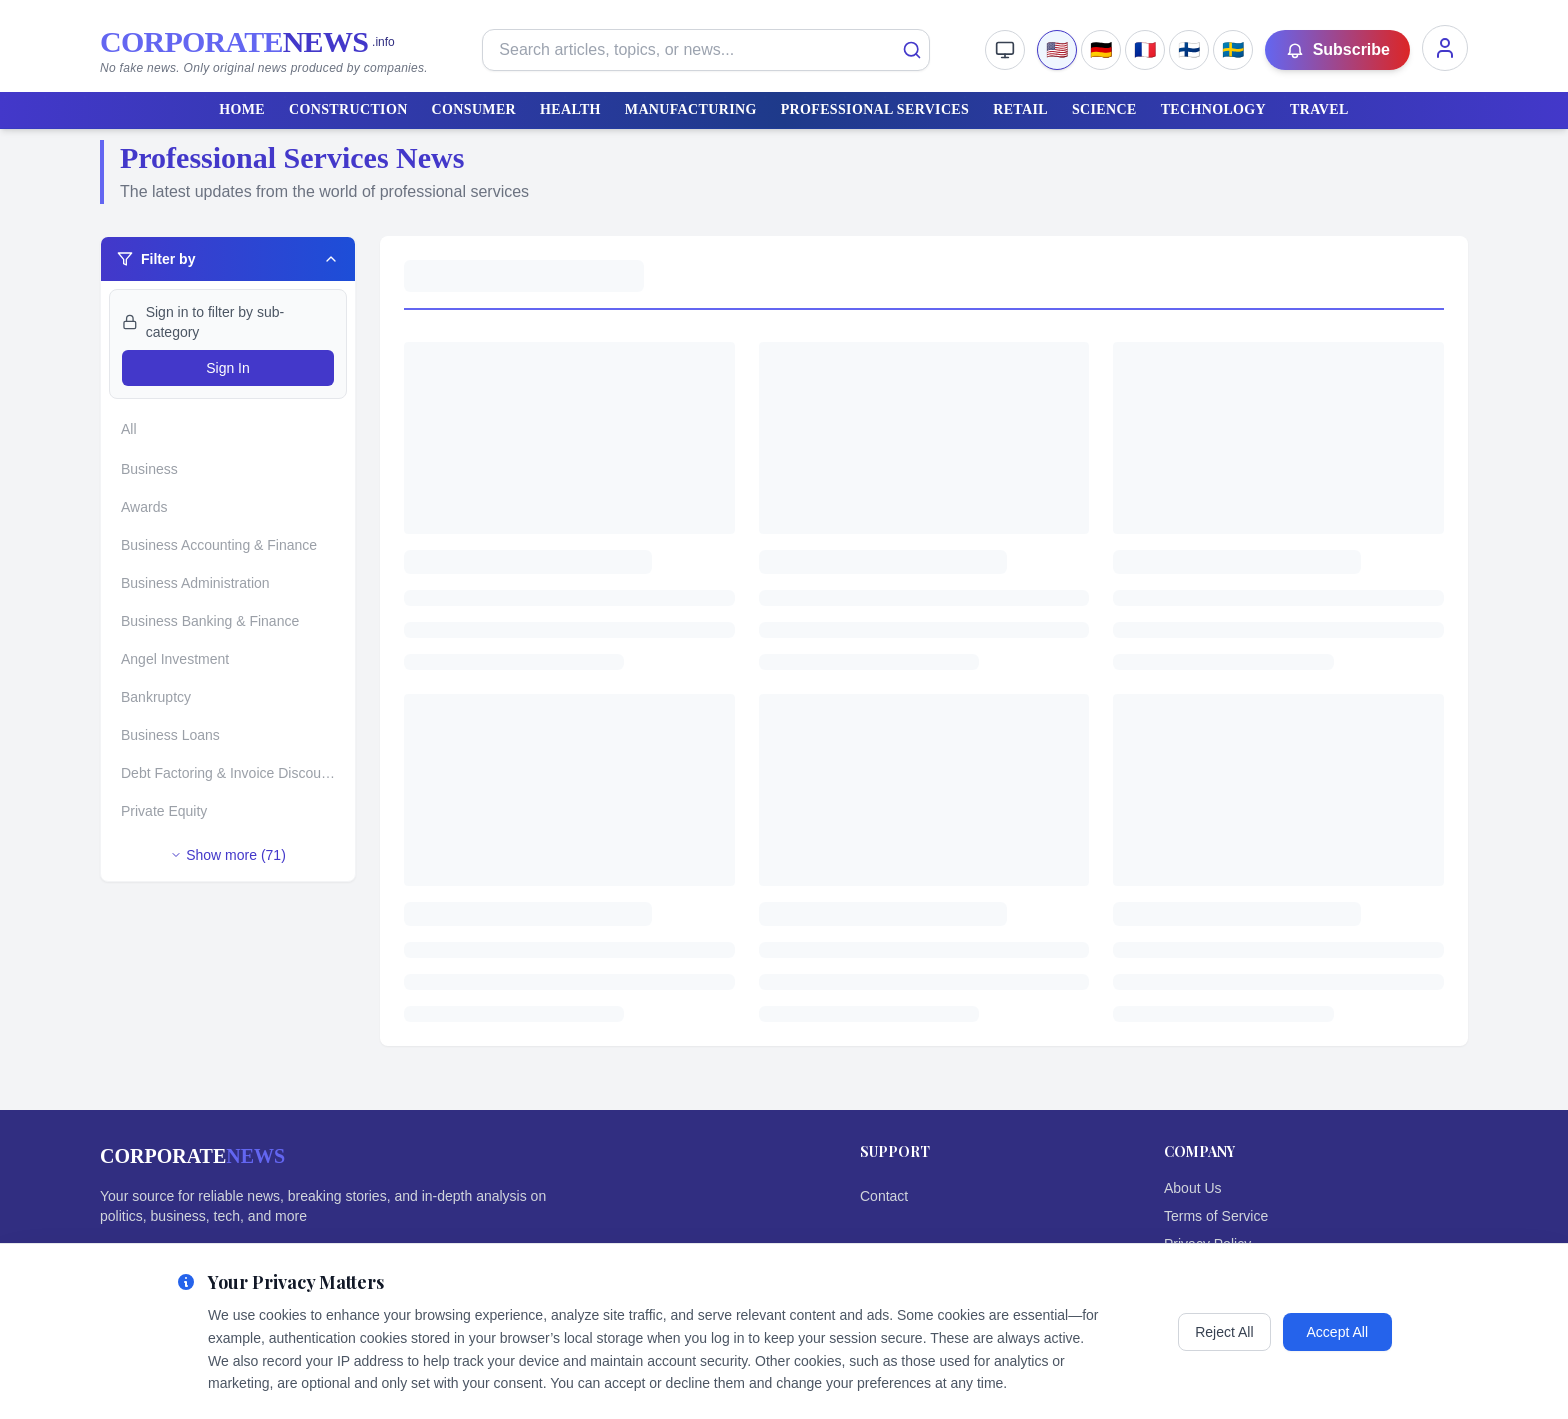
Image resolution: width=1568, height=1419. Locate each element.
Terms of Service (1216, 1216)
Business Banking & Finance (210, 621)
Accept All (1337, 1332)
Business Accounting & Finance (219, 545)
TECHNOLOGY (1213, 109)
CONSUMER (474, 109)
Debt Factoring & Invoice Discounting (234, 773)
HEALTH (570, 109)
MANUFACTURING (691, 109)
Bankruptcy (156, 697)
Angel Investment (175, 659)
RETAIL (1020, 109)
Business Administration (195, 583)
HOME (242, 109)
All (129, 429)
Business (149, 469)
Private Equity (164, 811)
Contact (884, 1196)
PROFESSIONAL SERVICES (875, 109)
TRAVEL (1319, 109)
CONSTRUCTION (348, 109)
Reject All (1224, 1332)
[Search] (912, 50)
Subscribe (1337, 50)
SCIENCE (1104, 109)
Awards (144, 507)
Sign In (228, 368)
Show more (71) (228, 855)
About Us (1193, 1188)
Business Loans (170, 735)
